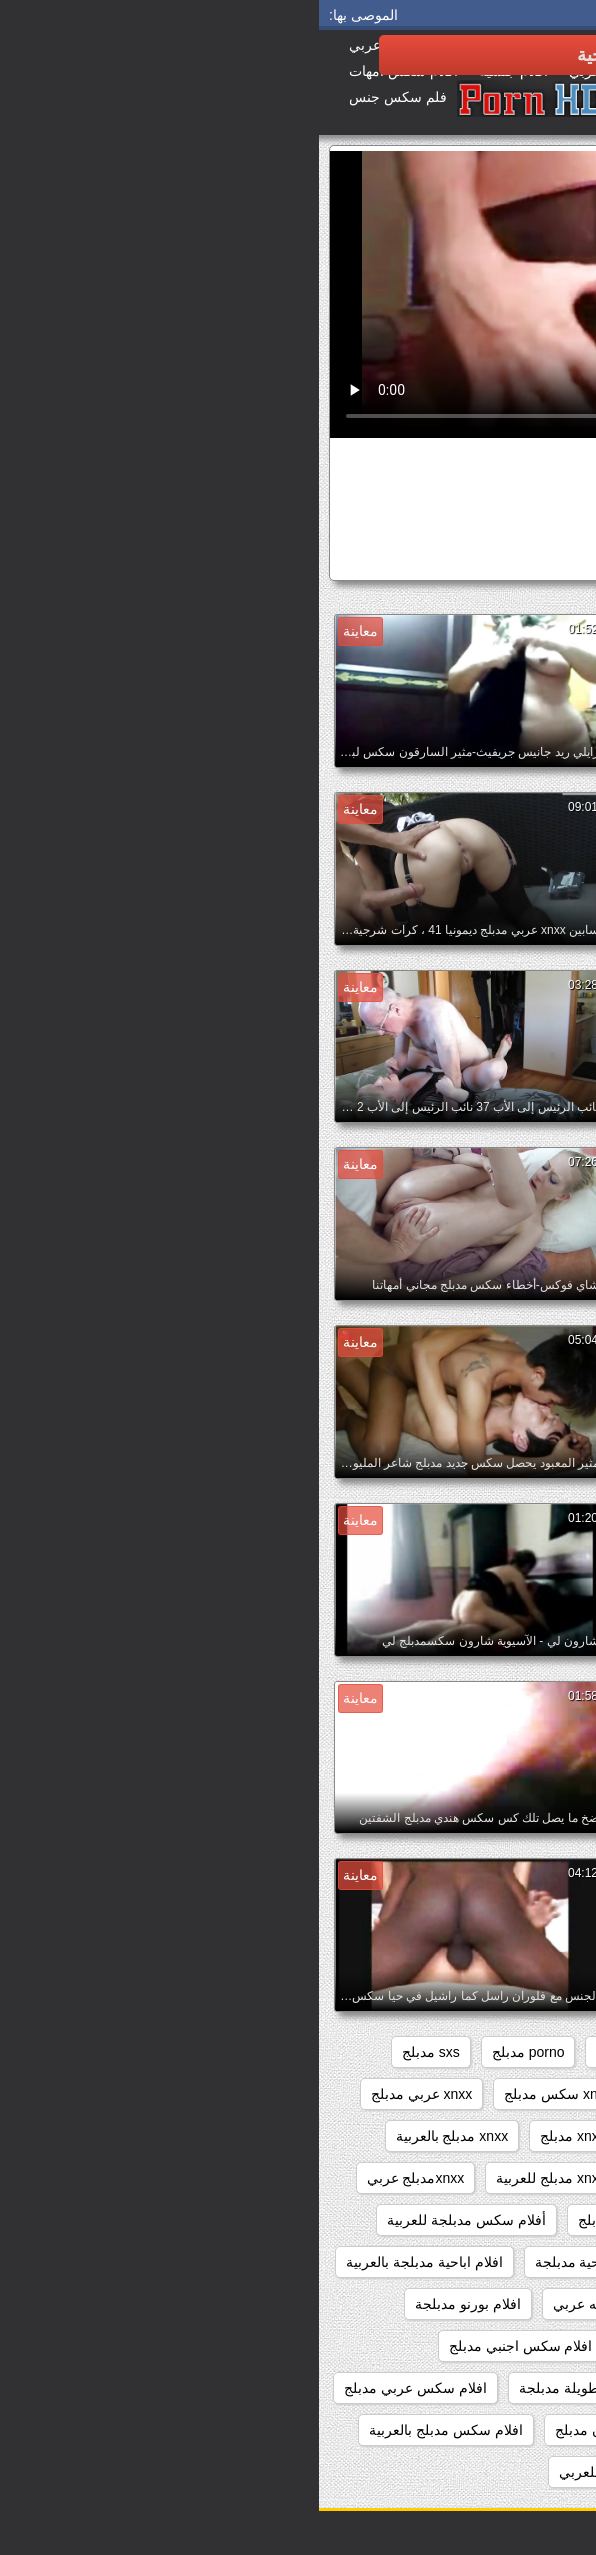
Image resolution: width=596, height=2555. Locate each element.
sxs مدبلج (112, 2052)
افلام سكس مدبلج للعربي (315, 2472)
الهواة (498, 522)
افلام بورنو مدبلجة (149, 2304)
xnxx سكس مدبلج (239, 2094)
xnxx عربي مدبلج (103, 2094)
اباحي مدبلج (530, 2262)
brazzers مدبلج (419, 2052)
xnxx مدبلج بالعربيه (508, 2178)
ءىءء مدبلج (293, 2220)
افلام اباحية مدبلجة (271, 2262)
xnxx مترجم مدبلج (511, 2136)
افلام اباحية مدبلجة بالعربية (105, 2262)
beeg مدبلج (531, 2052)
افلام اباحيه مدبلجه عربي (307, 2304)
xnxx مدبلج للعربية (232, 2178)
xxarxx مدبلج (526, 2220)
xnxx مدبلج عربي (370, 2178)
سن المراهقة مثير (417, 522)
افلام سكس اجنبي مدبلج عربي (475, 2388)
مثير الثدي (326, 522)
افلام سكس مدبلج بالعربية (127, 2430)
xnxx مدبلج (254, 2136)
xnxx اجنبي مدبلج (513, 2094)
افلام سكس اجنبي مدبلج (202, 2346)
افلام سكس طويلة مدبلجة (277, 2388)
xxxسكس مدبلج (408, 2220)
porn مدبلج (309, 2052)
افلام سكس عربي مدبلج (96, 2388)
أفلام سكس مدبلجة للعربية (147, 2220)
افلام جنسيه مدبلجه (362, 2346)
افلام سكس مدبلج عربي (493, 2472)
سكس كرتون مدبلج (473, 560)
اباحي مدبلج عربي (410, 2262)
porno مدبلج (209, 2052)
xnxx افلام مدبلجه (378, 2094)
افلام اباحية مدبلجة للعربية (488, 2304)
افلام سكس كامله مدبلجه (489, 2430)
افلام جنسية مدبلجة (508, 2346)
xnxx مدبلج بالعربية (133, 2136)
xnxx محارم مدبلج (372, 2136)
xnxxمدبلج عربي (97, 2178)
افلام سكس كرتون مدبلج (309, 2430)
